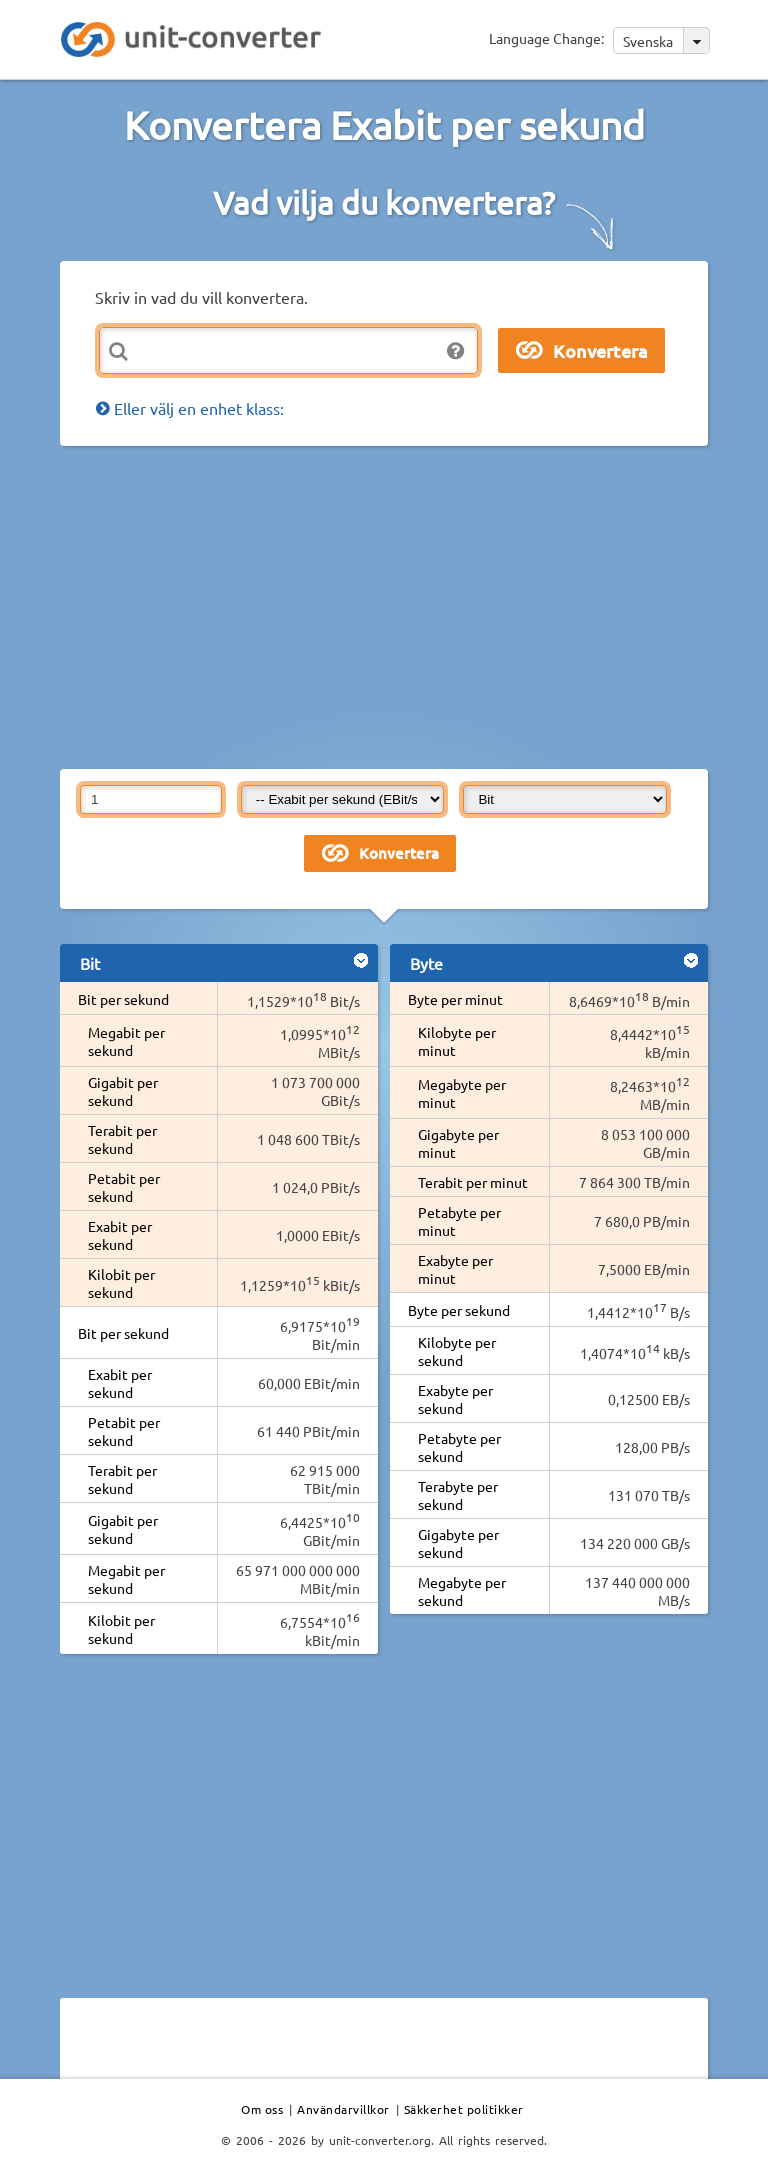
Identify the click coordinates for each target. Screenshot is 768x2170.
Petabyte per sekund (459, 1447)
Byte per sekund (459, 1310)
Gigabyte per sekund (458, 1543)
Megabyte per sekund (462, 1591)
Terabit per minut (473, 1182)
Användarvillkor (343, 2109)
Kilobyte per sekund (457, 1351)
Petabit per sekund (124, 1187)
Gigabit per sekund (123, 1091)
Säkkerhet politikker (464, 2109)
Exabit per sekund (120, 1235)
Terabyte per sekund (458, 1495)
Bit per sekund (123, 999)
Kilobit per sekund (121, 1283)
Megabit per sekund (126, 1041)
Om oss (262, 2109)
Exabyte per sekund (455, 1399)
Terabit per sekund (122, 1139)
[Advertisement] (414, 606)
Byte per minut (455, 999)
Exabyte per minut (455, 1269)
